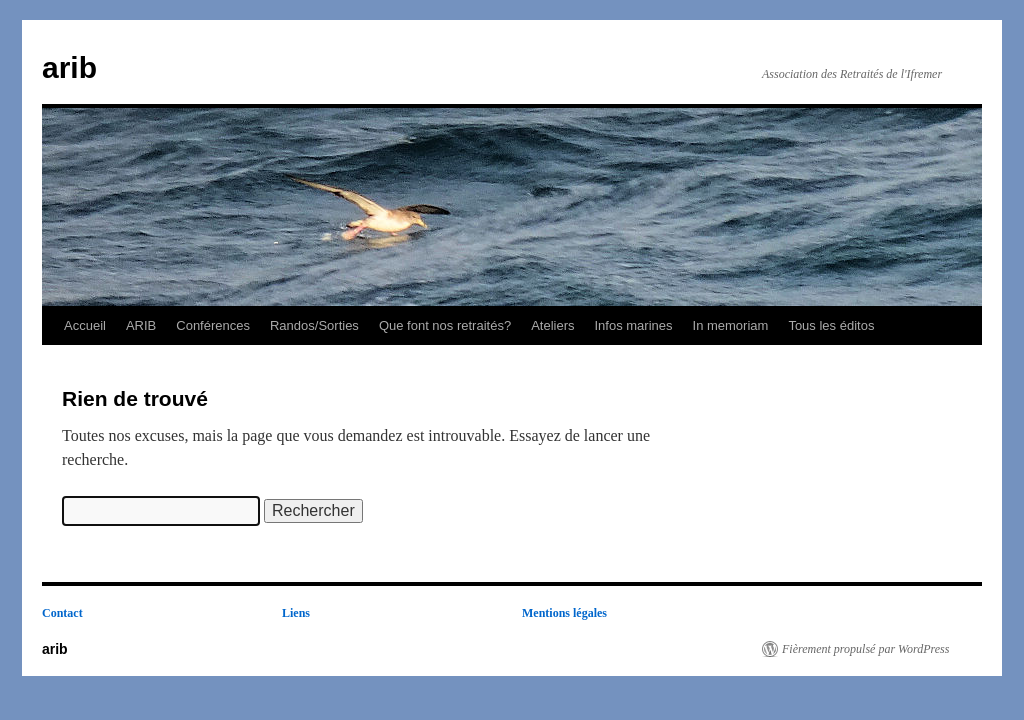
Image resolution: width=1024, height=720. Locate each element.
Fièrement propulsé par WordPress (865, 649)
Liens (296, 613)
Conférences (213, 325)
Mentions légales (564, 613)
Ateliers (552, 325)
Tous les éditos (831, 325)
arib (69, 67)
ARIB (141, 325)
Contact (62, 613)
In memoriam (731, 325)
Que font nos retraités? (445, 325)
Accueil (85, 325)
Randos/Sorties (314, 325)
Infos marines (633, 325)
